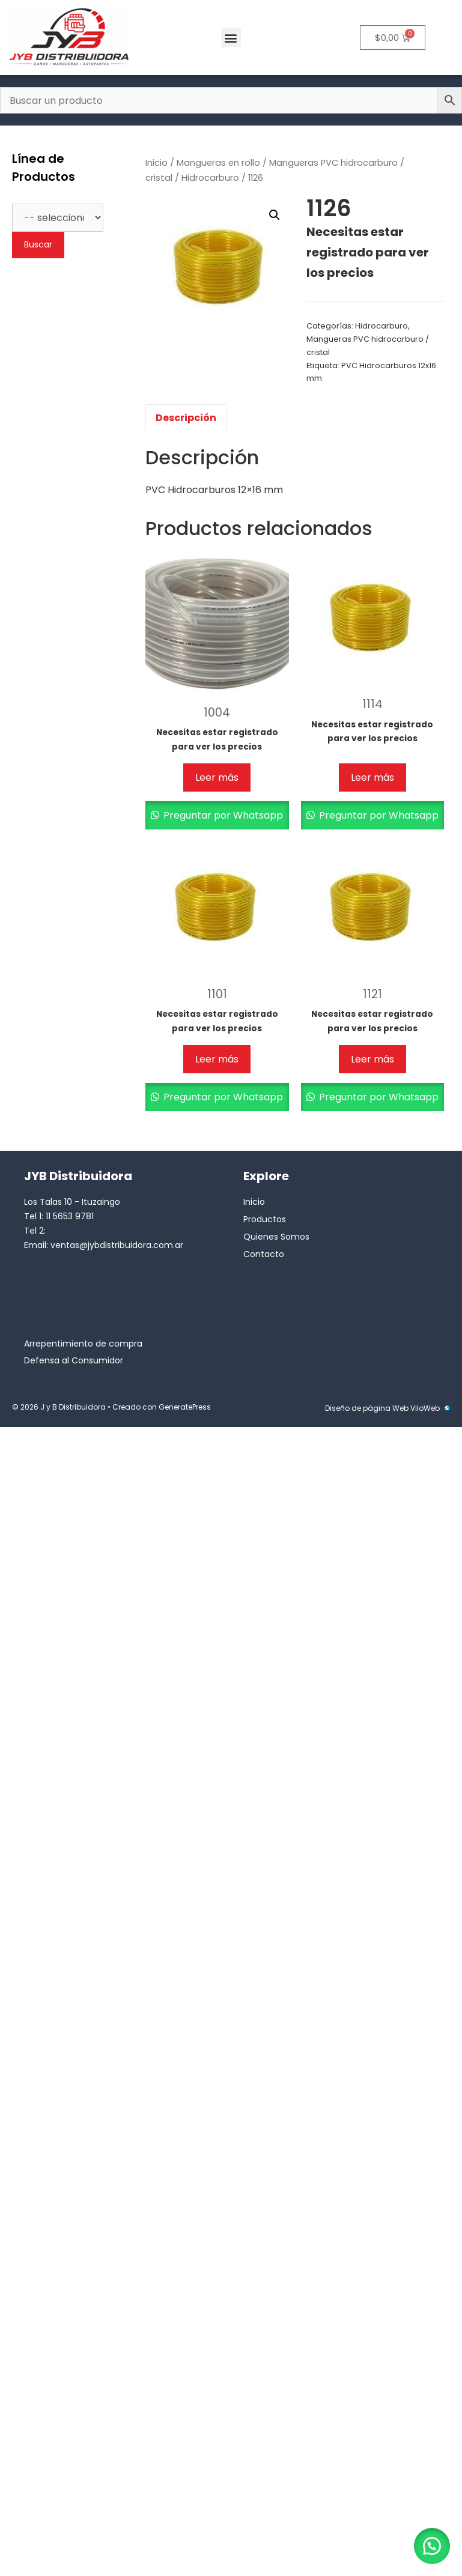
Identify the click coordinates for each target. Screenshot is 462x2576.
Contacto (263, 1254)
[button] (231, 37)
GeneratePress (185, 1407)
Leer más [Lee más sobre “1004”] (217, 777)
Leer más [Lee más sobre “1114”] (372, 777)
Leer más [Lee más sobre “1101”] (217, 1059)
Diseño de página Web (367, 1408)
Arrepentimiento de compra (83, 1344)
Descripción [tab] (186, 418)
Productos (264, 1219)
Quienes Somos (276, 1237)
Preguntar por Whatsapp (222, 815)
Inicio (156, 163)
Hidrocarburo (210, 178)
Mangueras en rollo (218, 163)
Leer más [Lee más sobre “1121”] (372, 1059)
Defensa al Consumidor (73, 1360)
